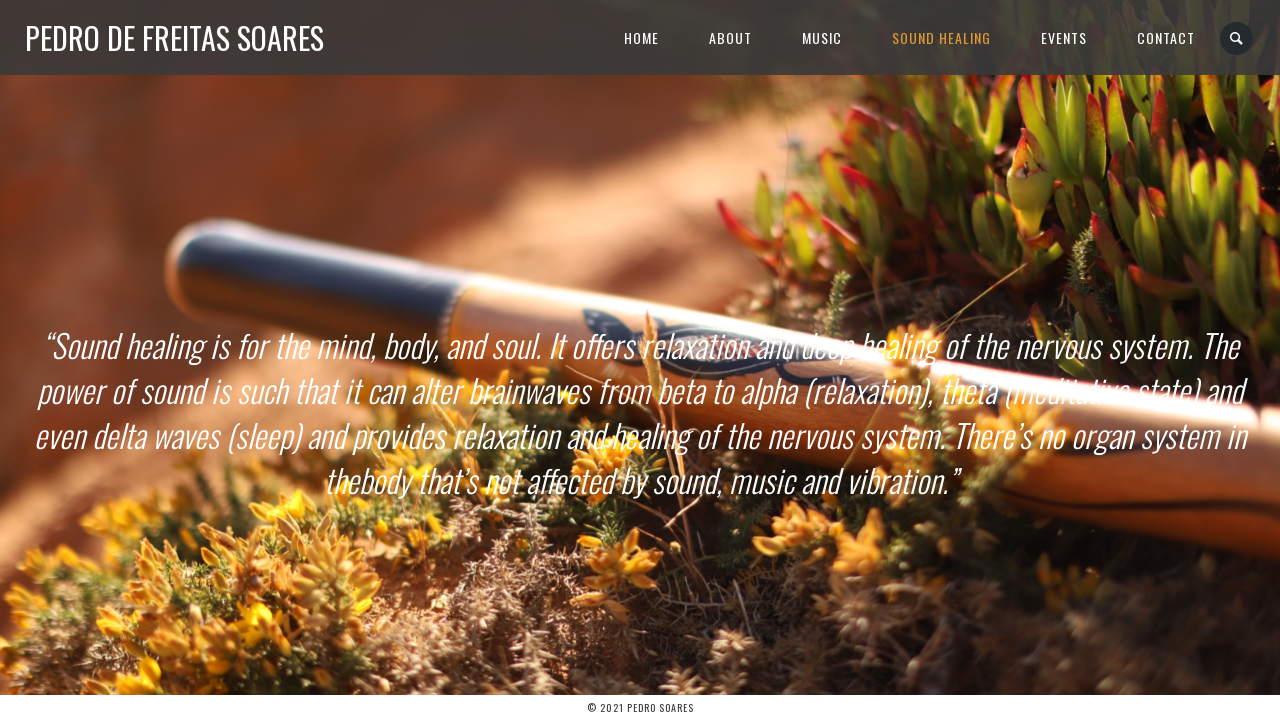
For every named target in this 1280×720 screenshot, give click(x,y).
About (730, 37)
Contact (1166, 37)
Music (822, 37)
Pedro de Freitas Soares (174, 37)
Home (641, 37)
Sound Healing (941, 37)
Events (1064, 37)
